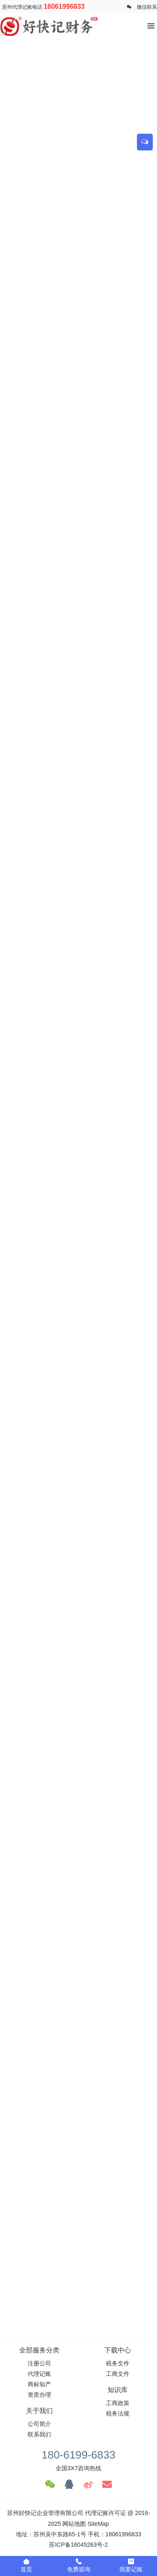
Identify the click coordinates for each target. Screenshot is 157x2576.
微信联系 (147, 7)
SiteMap (98, 2523)
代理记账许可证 (105, 2513)
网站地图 (74, 2523)
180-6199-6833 (78, 2455)
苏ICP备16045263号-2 (78, 2544)
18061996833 (64, 6)
